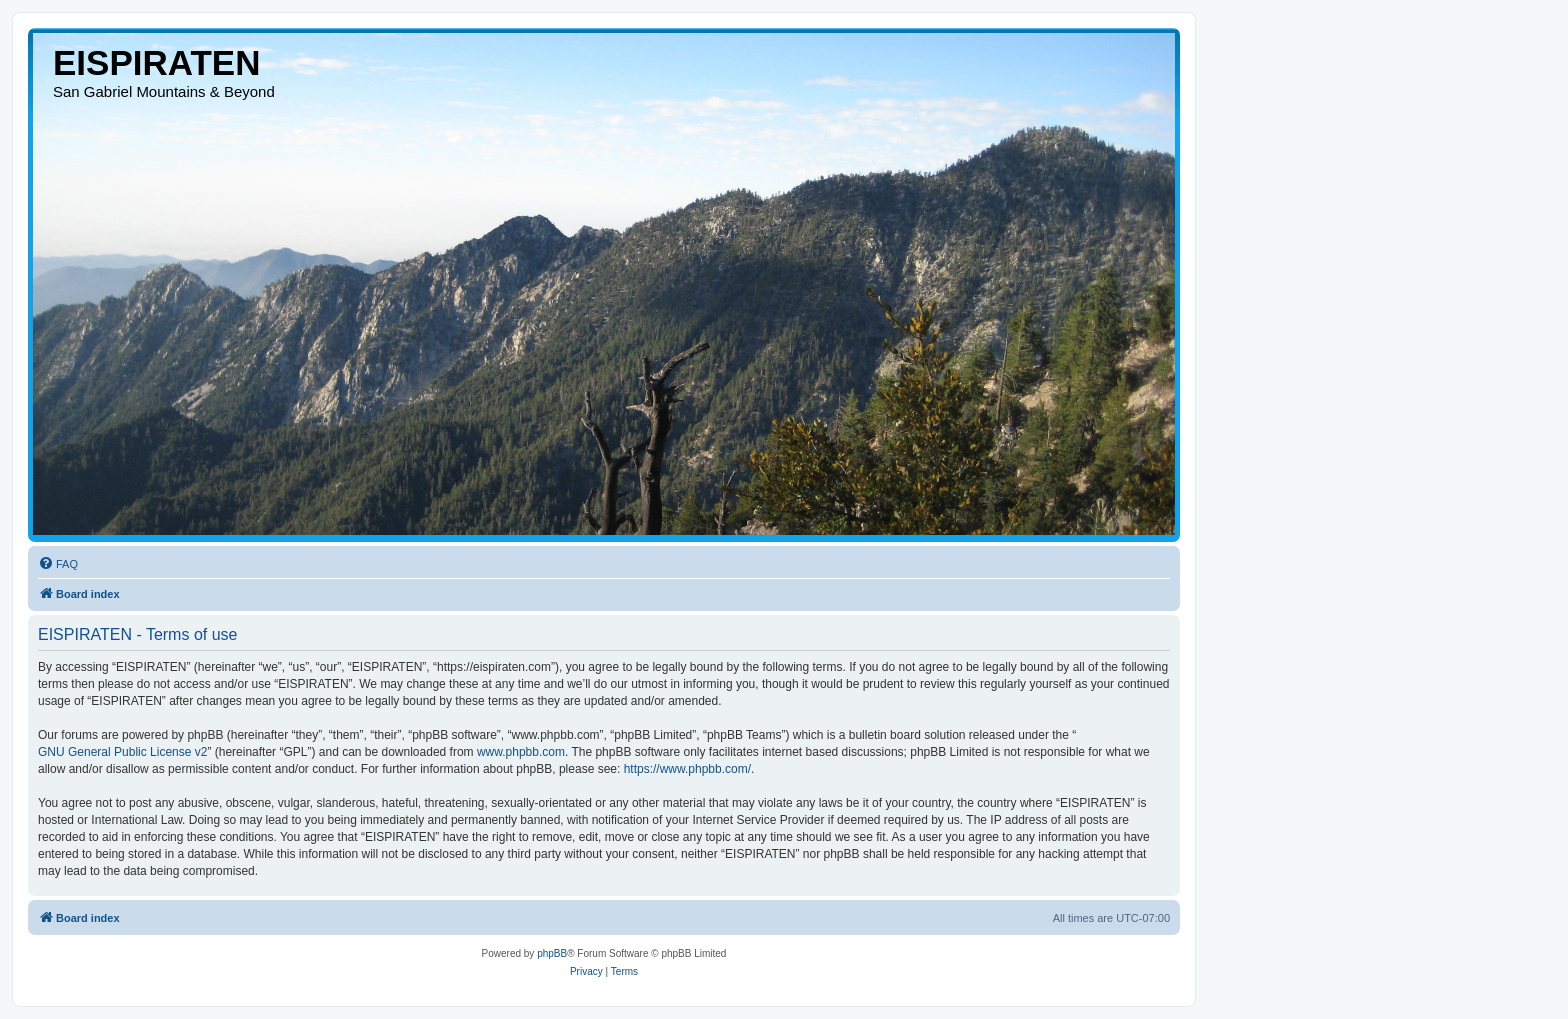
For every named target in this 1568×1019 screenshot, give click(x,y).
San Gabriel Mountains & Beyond (164, 91)
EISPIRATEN (156, 62)
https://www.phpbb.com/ (687, 769)
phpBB (552, 953)
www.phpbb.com (521, 752)
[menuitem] (58, 564)
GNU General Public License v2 (122, 752)
